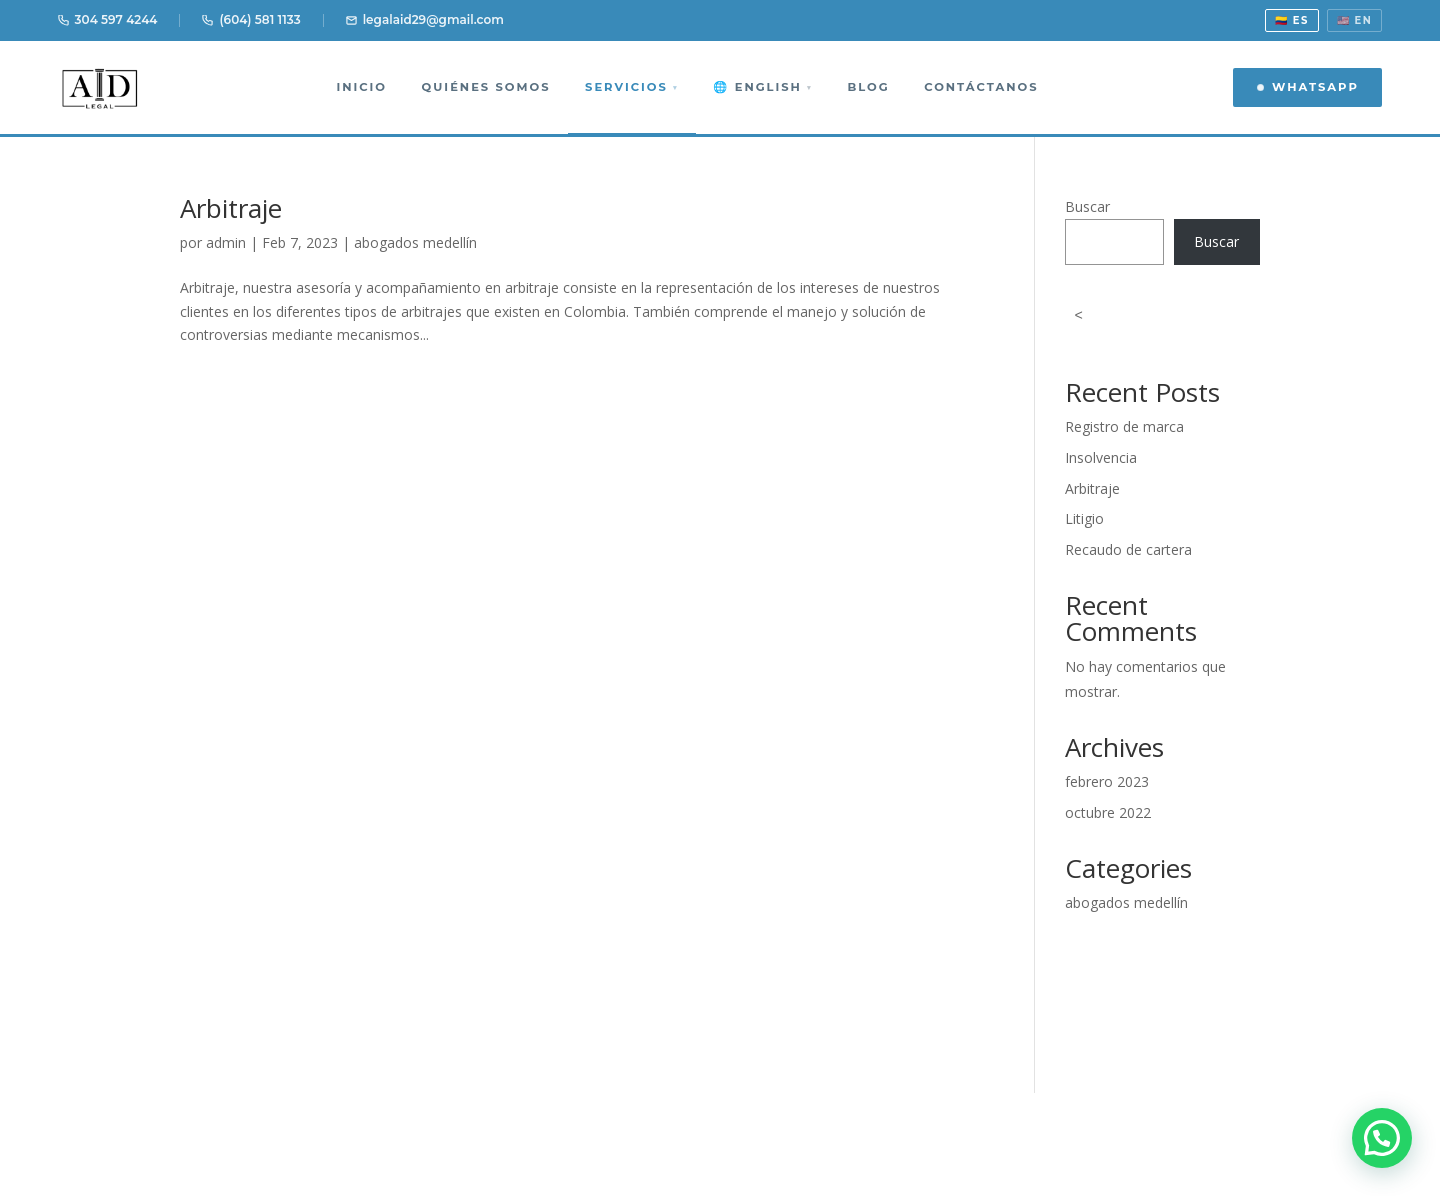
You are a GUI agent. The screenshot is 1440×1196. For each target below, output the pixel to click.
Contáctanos (981, 87)
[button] (1382, 1138)
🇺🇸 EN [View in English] (1355, 20)
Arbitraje (231, 208)
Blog (868, 87)
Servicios (632, 87)
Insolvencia (1101, 457)
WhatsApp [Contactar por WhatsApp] (1307, 87)
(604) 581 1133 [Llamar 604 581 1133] (251, 19)
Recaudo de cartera (1128, 549)
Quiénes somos (486, 87)
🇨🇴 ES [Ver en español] (1292, 20)
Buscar (1087, 206)
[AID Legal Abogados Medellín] (100, 87)
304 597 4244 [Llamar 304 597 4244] (108, 19)
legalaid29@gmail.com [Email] (425, 19)
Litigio (1084, 518)
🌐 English (762, 87)
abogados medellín (415, 242)
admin (226, 242)
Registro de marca (1124, 426)
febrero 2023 (1107, 781)
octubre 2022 (1108, 812)
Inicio (361, 87)
